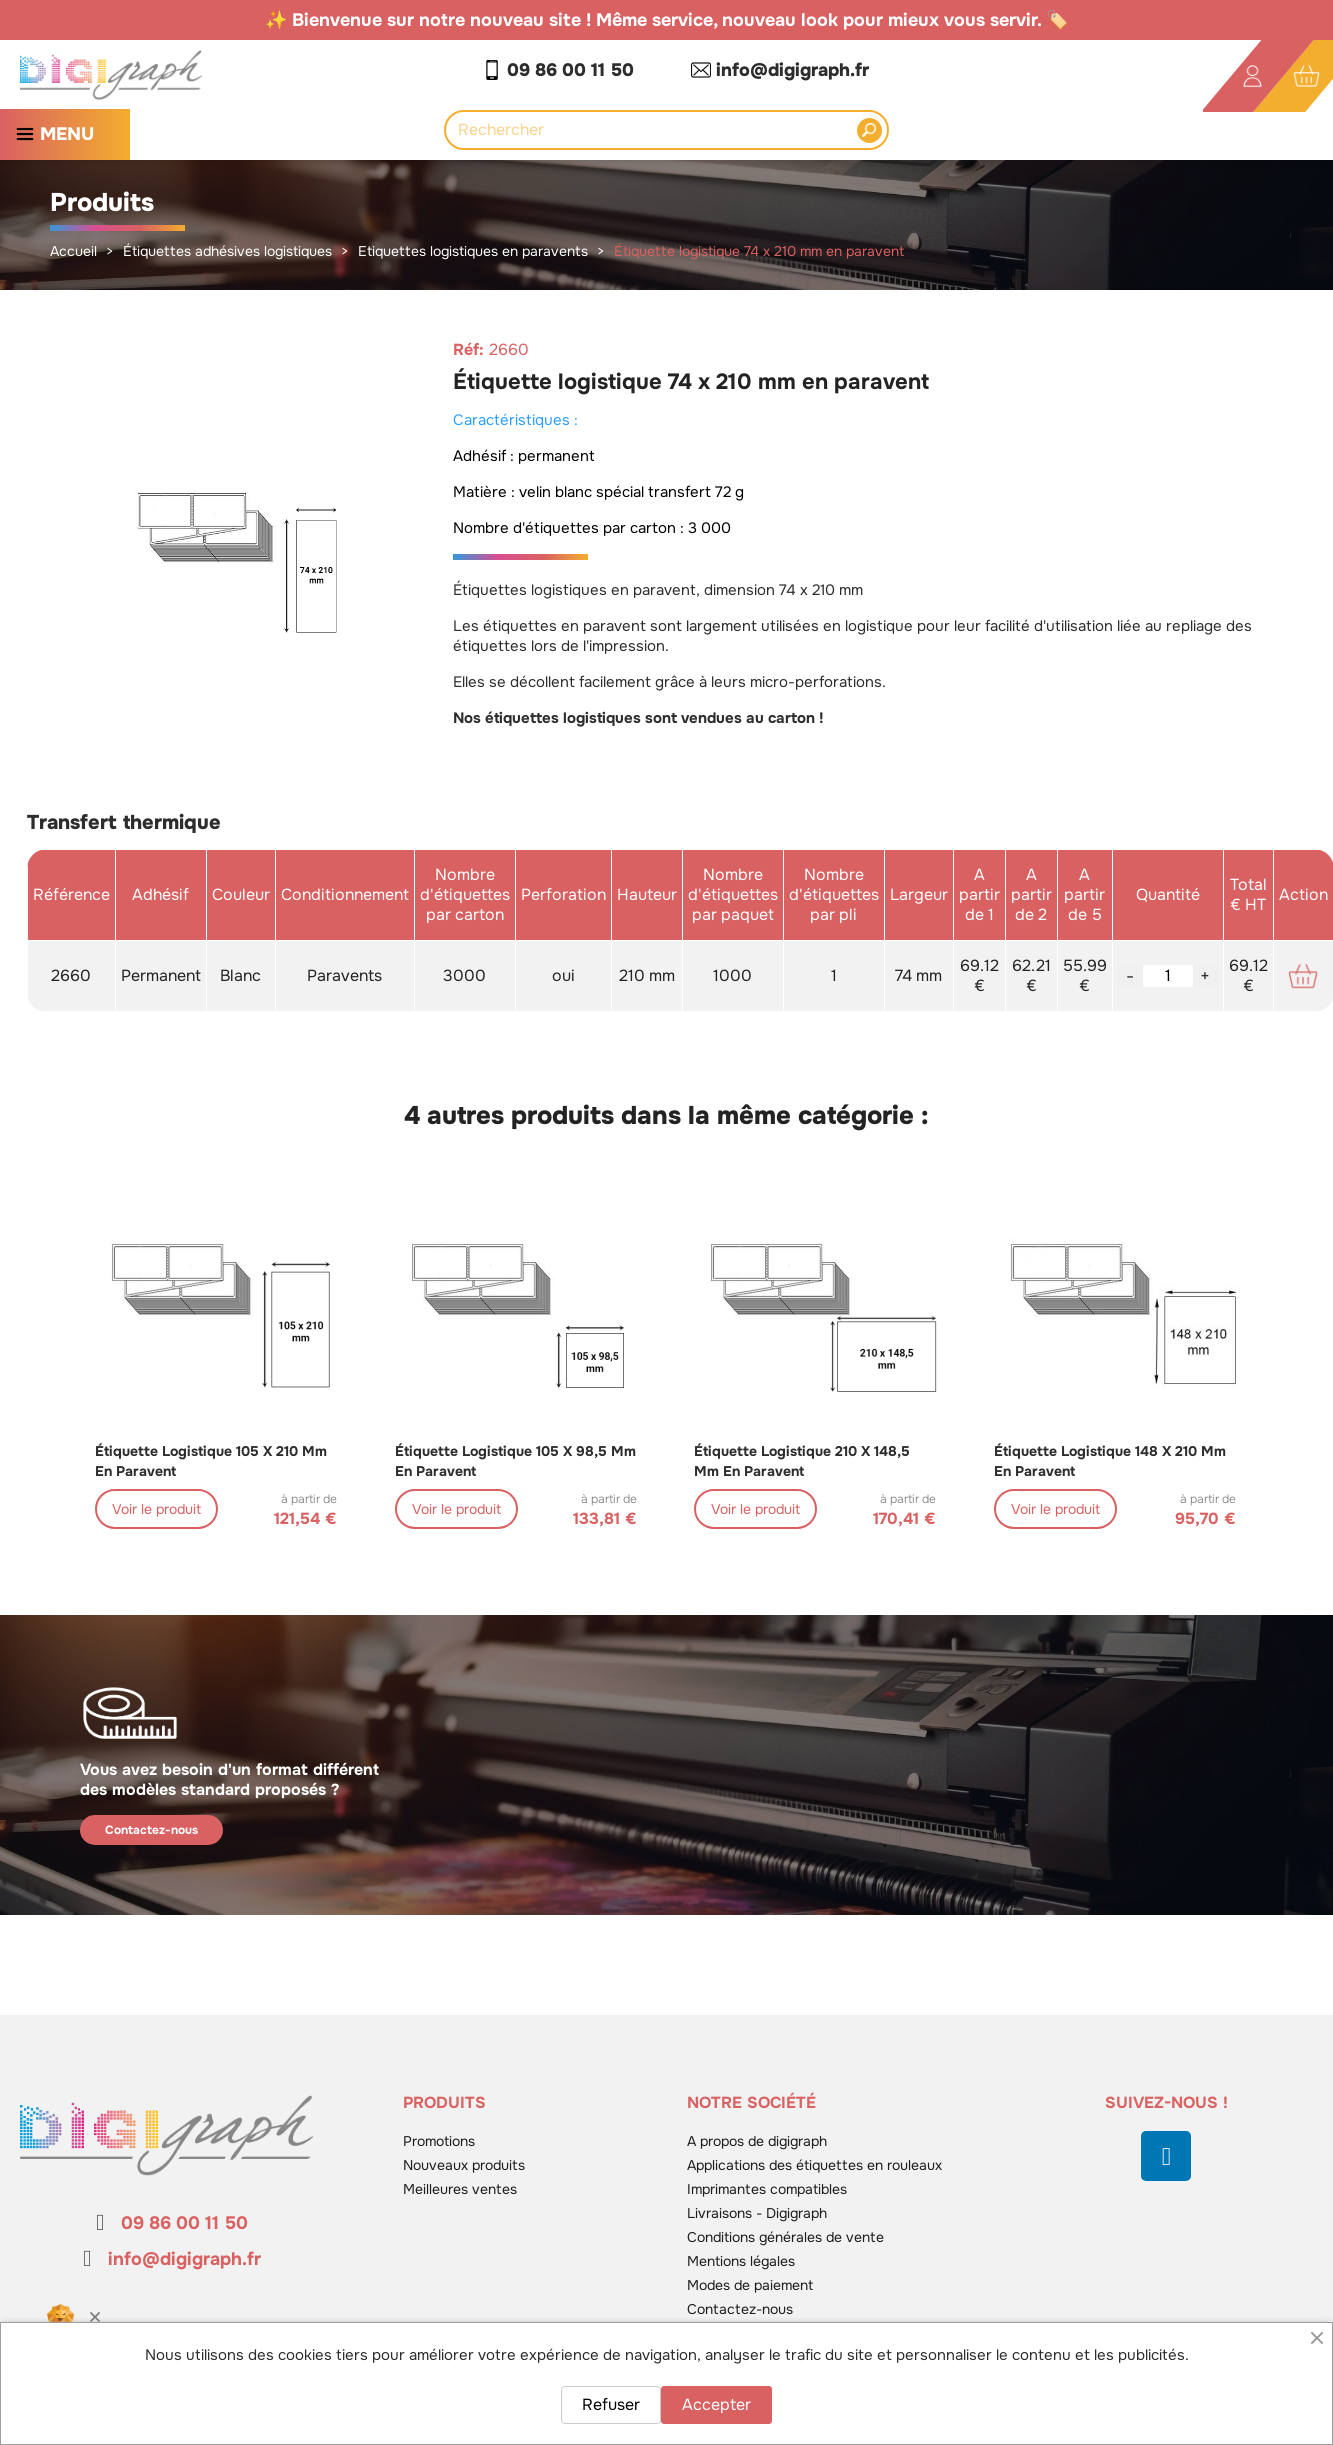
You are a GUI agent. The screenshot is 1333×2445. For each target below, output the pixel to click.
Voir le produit (156, 1509)
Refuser (611, 2404)
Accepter (716, 2404)
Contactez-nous (151, 1830)
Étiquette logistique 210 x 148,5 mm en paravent (802, 1461)
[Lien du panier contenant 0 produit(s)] (1306, 76)
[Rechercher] (656, 130)
